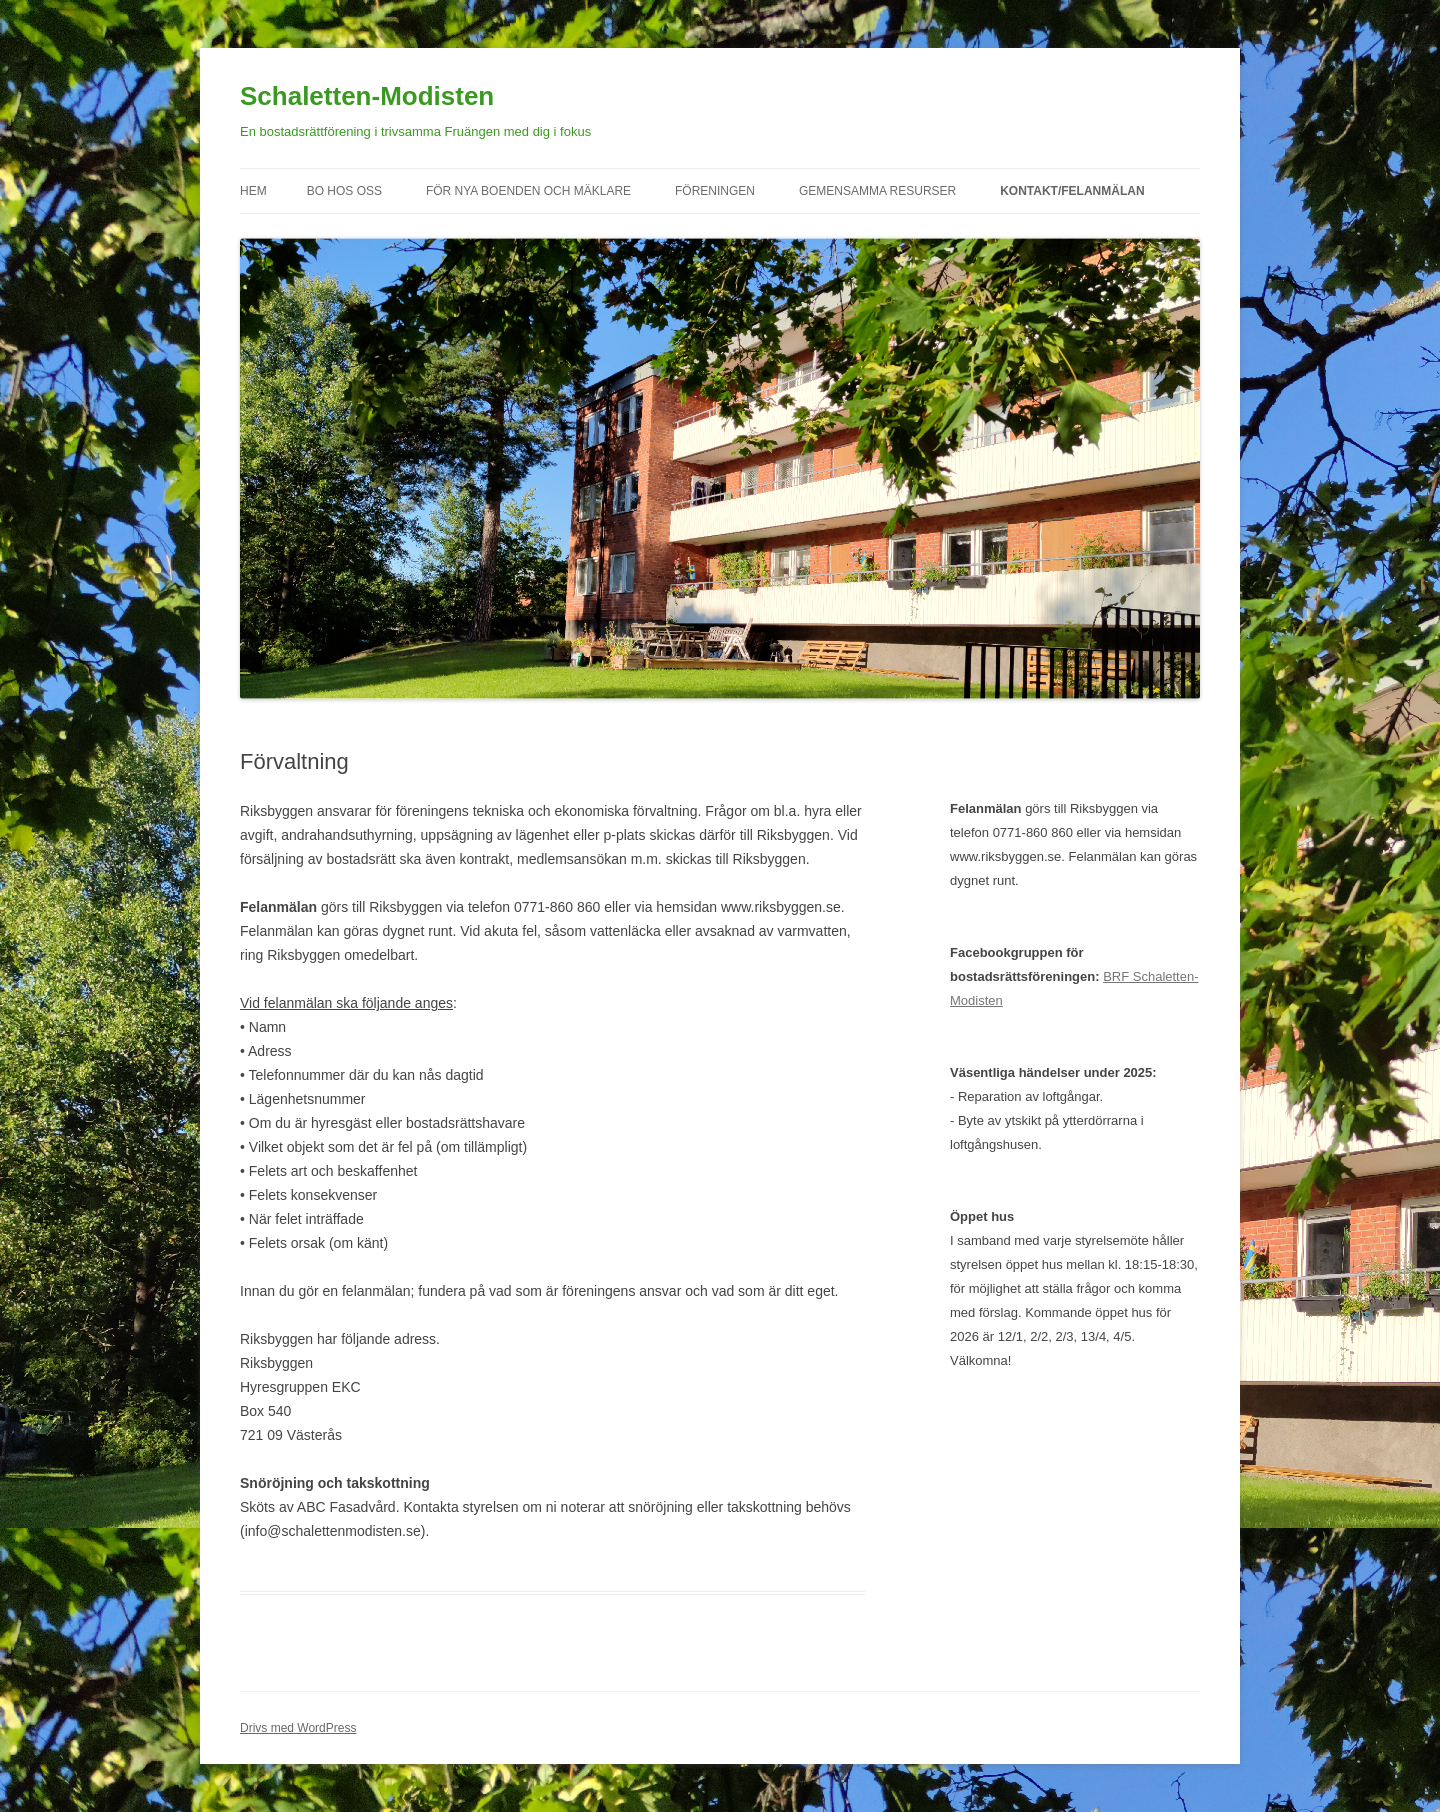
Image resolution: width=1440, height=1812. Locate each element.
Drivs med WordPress (298, 1728)
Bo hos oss (344, 191)
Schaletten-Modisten (367, 96)
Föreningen (715, 191)
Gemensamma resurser (877, 191)
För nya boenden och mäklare (528, 191)
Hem (253, 191)
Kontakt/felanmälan (1072, 191)
